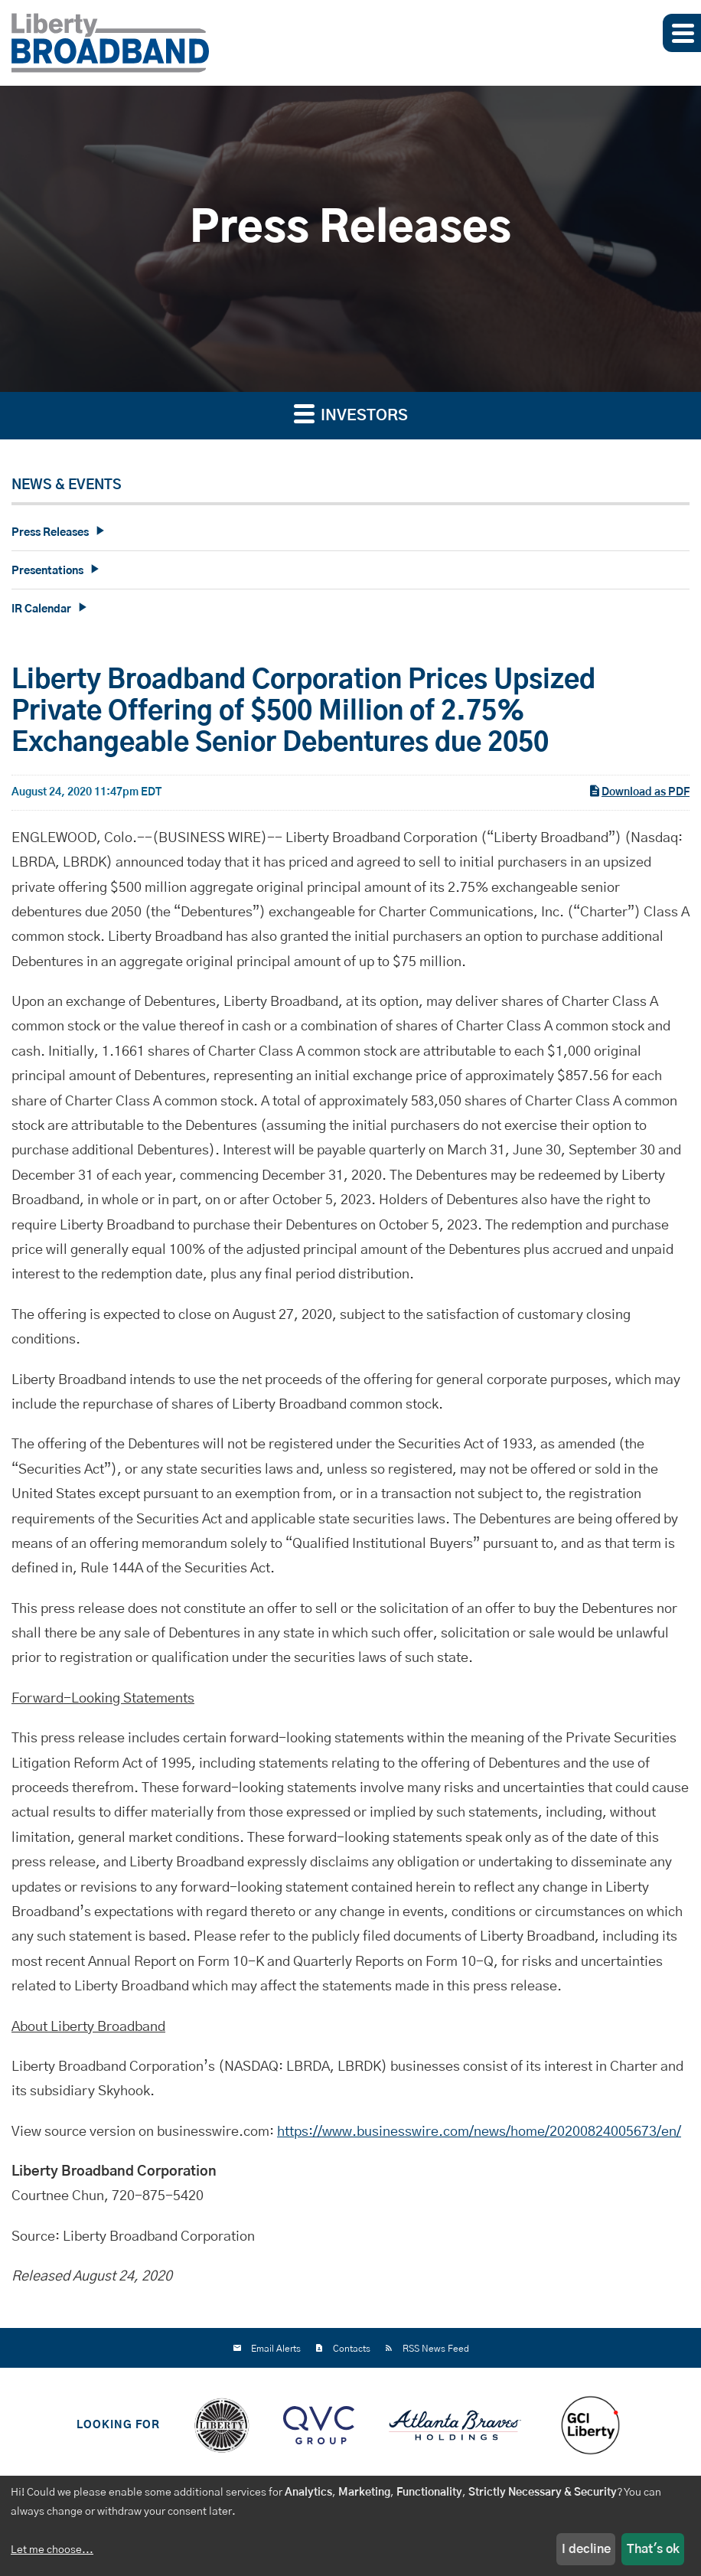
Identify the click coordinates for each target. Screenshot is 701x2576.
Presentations (47, 571)
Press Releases (50, 532)
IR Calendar (41, 609)
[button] (682, 33)
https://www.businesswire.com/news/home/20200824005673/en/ (479, 2140)
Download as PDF (639, 798)
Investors (351, 413)
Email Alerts (276, 2349)
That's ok (653, 2549)
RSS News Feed (436, 2349)
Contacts (351, 2349)
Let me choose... (52, 2550)
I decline (586, 2549)
